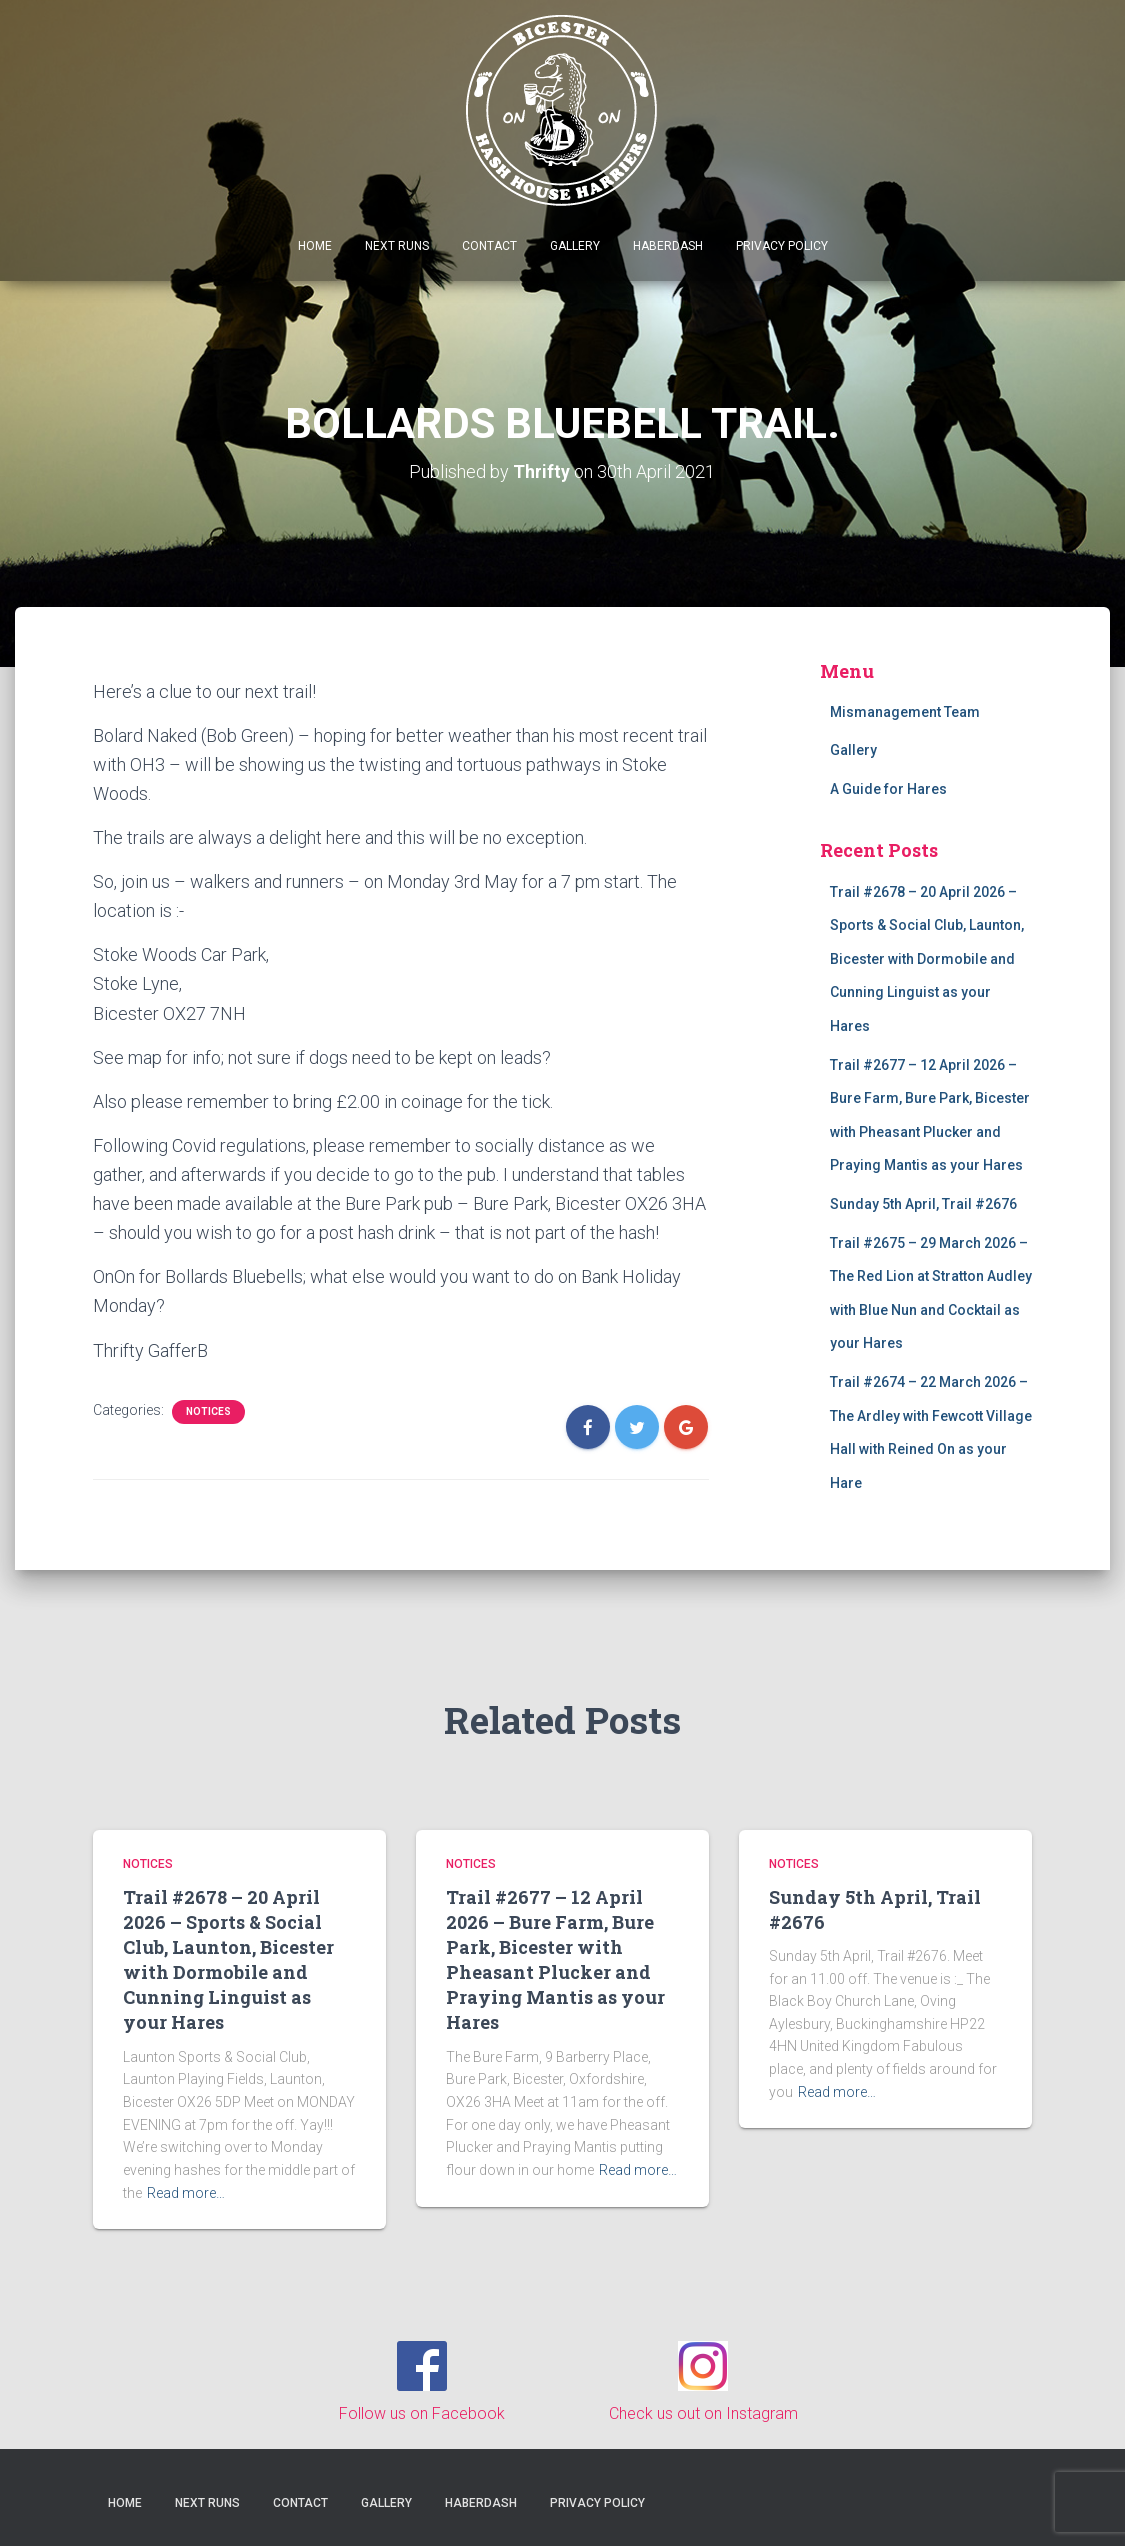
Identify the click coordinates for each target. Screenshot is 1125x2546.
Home (315, 246)
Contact (489, 246)
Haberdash (668, 246)
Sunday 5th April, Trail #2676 (923, 1204)
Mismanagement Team (905, 711)
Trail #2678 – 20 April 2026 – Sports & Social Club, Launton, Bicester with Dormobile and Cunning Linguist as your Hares (927, 958)
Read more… (186, 2192)
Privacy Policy (782, 246)
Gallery (575, 246)
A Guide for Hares (888, 789)
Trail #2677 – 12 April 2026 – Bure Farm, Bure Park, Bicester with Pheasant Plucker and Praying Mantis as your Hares (555, 1959)
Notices (208, 1410)
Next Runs (397, 246)
